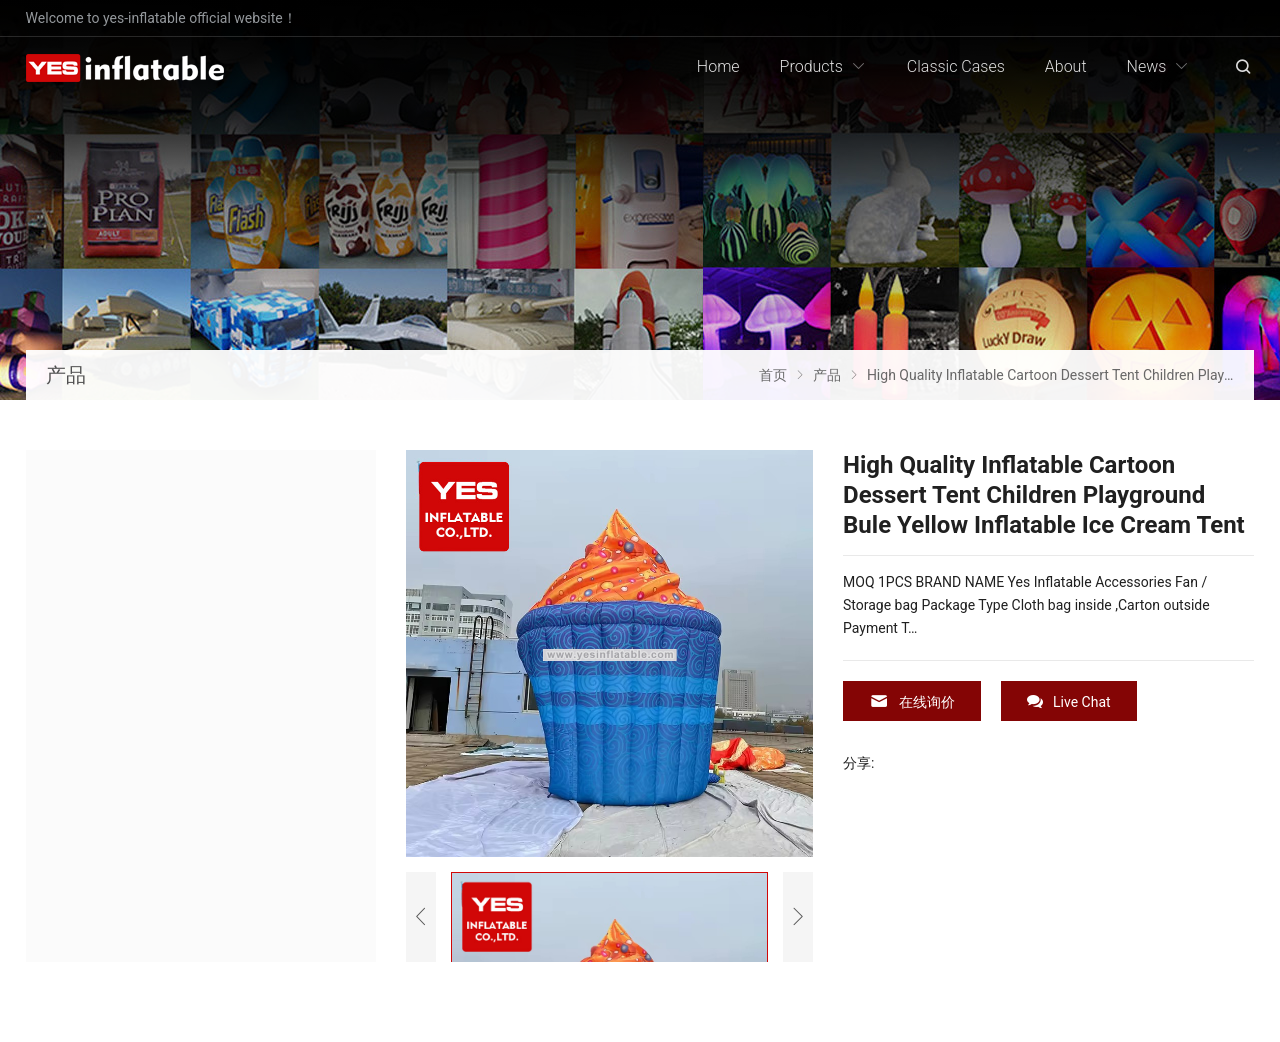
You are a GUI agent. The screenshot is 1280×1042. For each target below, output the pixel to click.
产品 (66, 375)
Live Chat (1069, 701)
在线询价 (912, 701)
